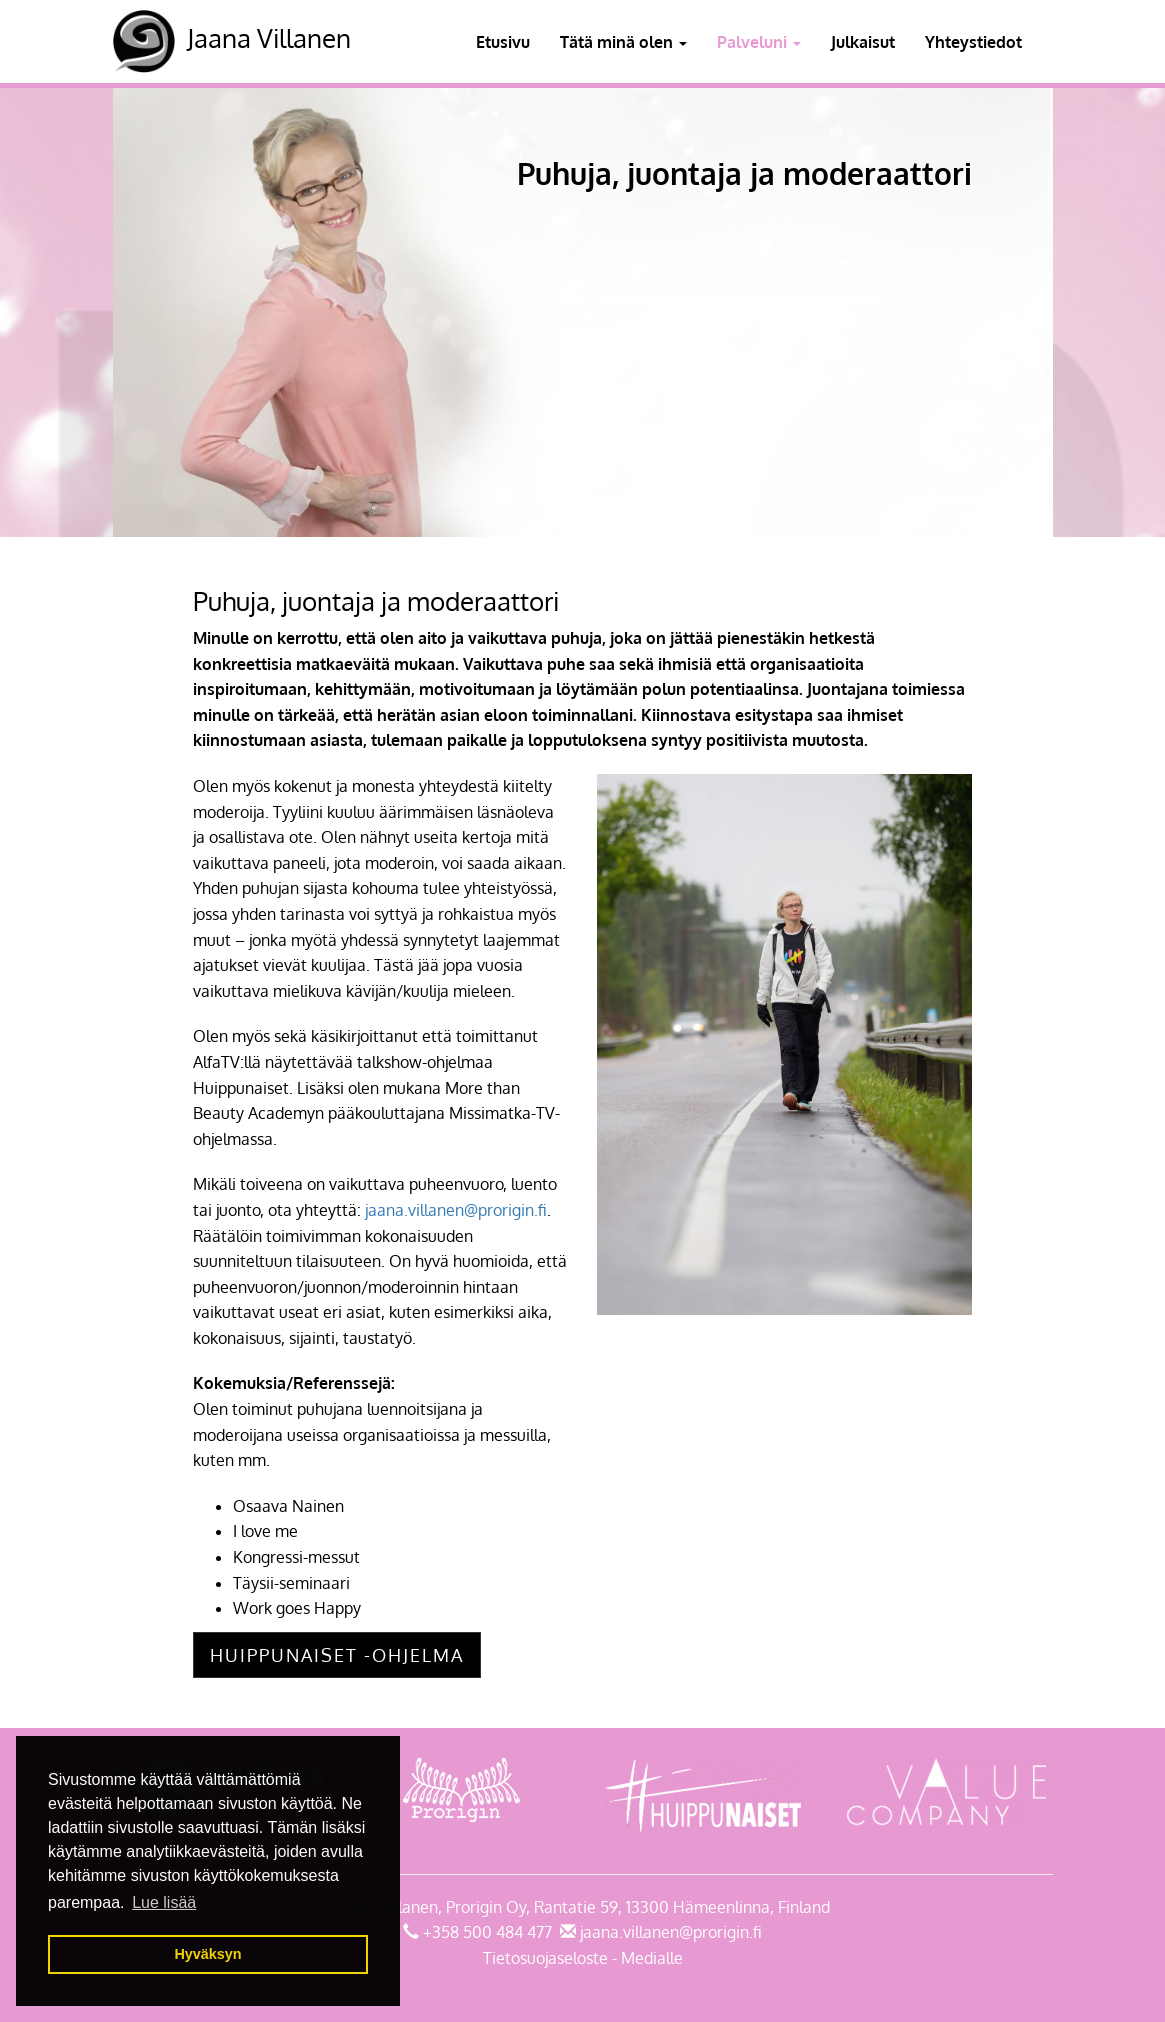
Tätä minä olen (623, 42)
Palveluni (759, 42)
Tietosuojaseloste (545, 1958)
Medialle (652, 1958)
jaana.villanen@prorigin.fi (456, 1210)
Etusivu (503, 42)
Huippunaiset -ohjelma (337, 1655)
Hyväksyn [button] (207, 1954)
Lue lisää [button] (164, 1902)
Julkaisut (863, 42)
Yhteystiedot (973, 42)
